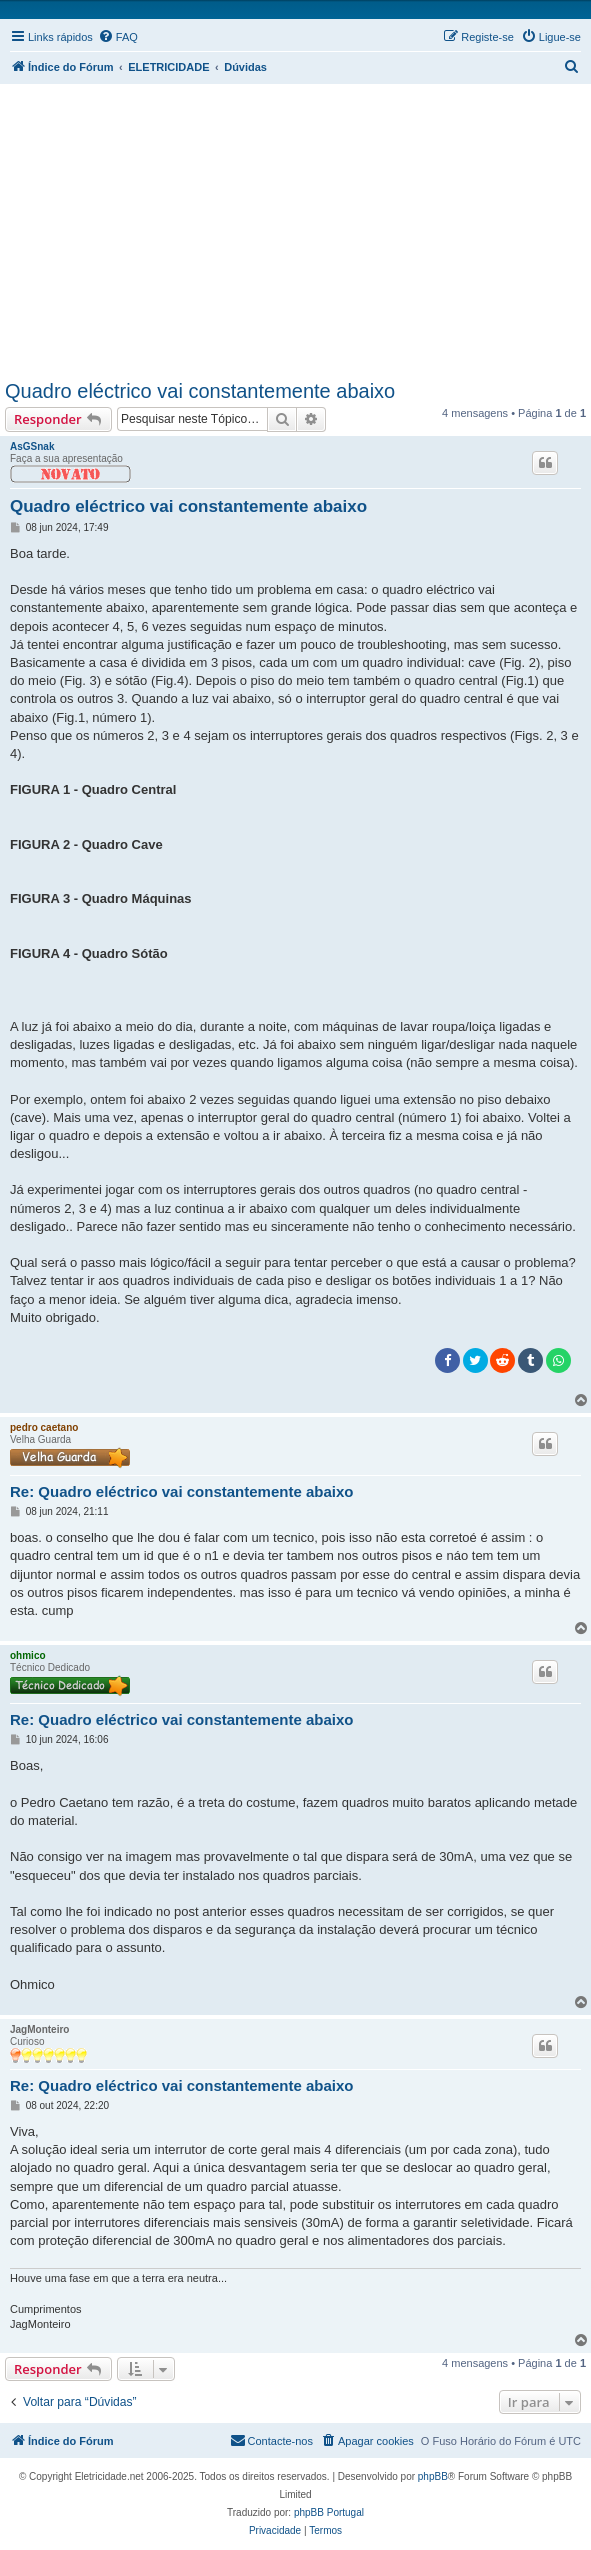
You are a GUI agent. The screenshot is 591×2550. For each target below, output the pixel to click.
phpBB (433, 2476)
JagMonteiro (39, 2029)
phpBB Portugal (329, 2512)
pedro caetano (44, 1427)
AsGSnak (32, 446)
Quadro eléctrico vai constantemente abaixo (200, 391)
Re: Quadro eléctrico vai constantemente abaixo (181, 1491)
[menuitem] (118, 37)
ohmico (28, 1655)
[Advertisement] (298, 228)
